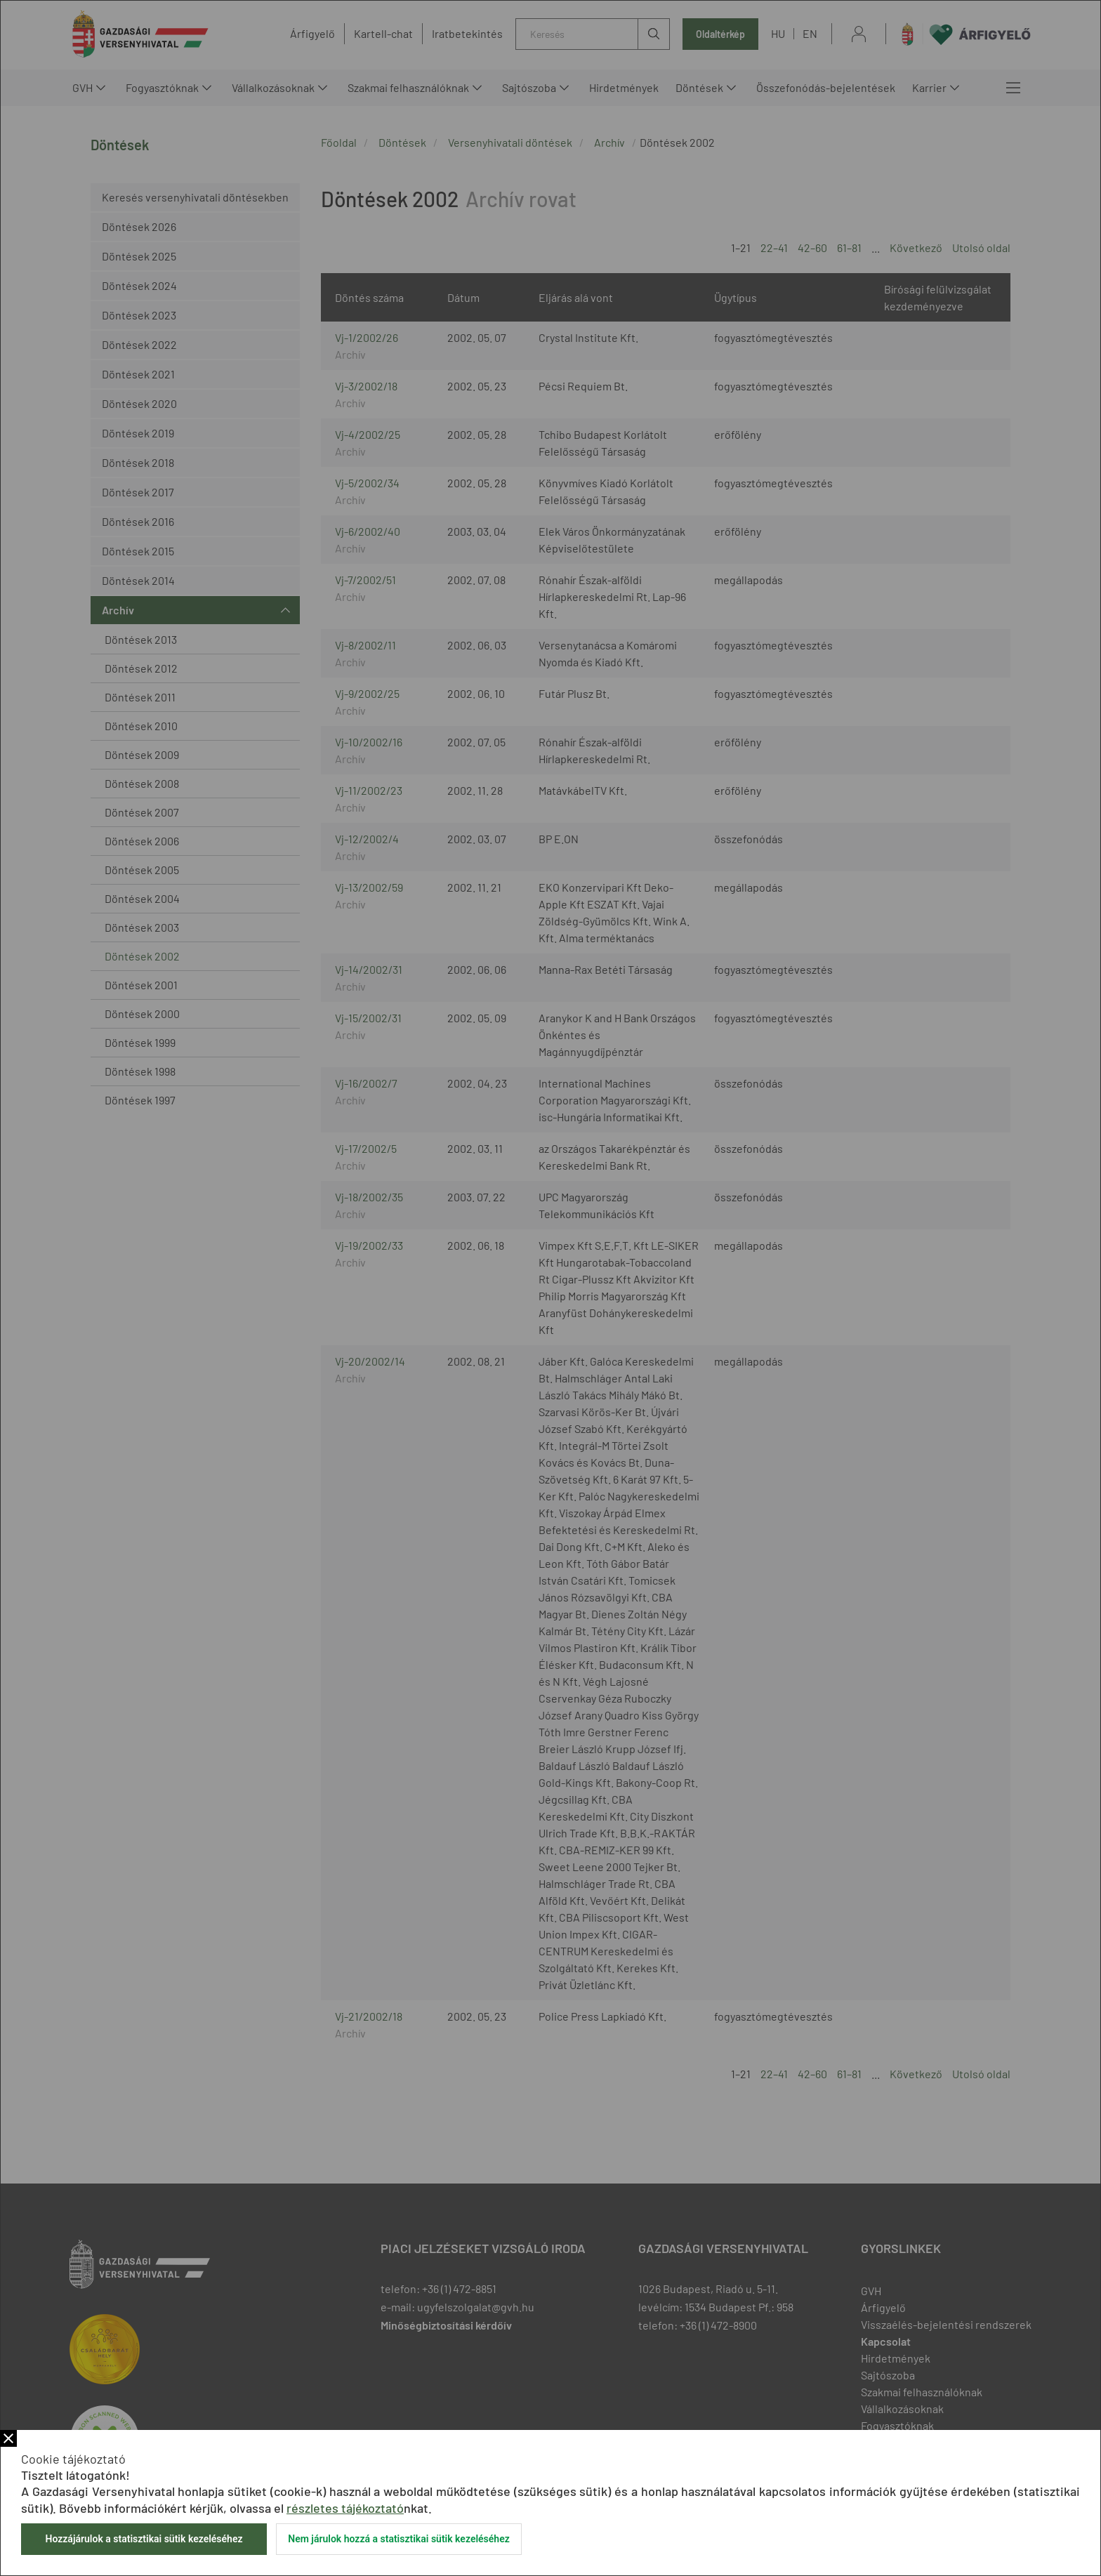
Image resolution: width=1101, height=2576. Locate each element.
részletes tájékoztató (345, 2508)
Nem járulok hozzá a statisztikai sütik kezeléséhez (399, 2538)
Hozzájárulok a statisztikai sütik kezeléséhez (143, 2538)
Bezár (8, 2438)
